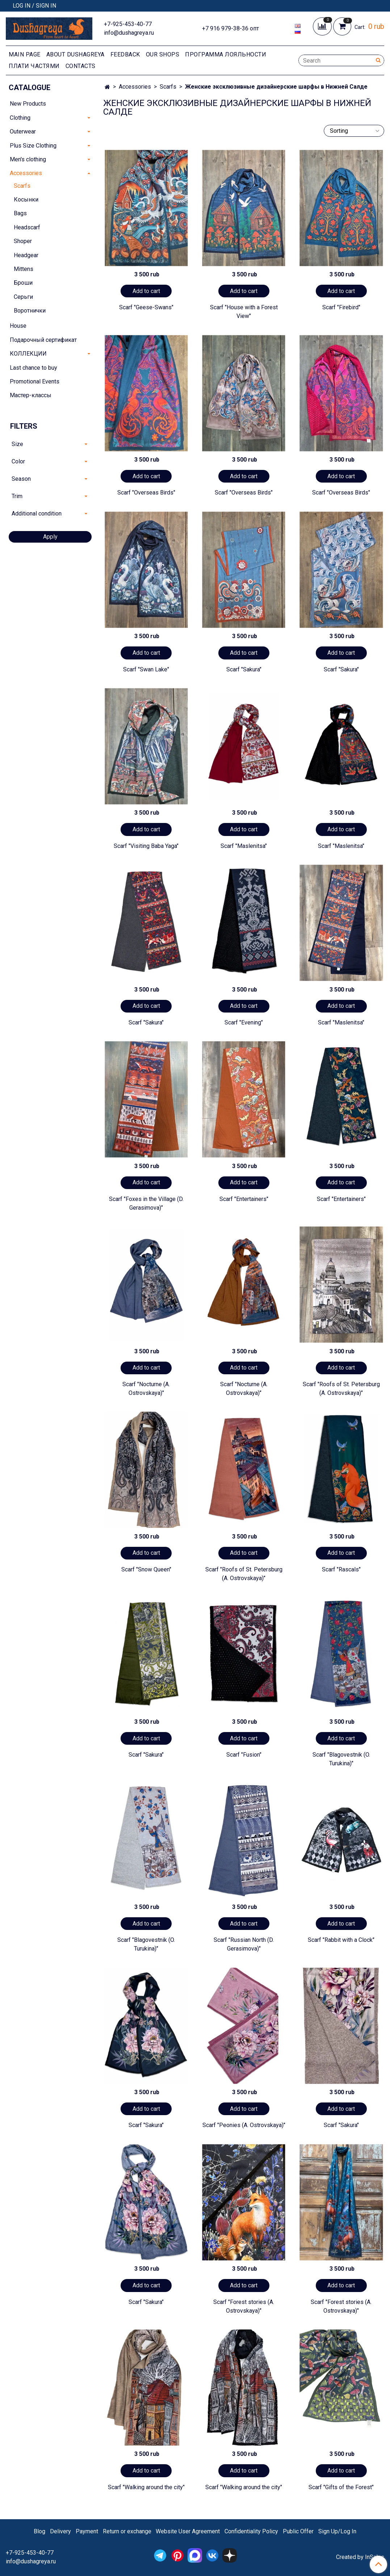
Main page (25, 54)
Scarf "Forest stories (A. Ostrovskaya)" (243, 2306)
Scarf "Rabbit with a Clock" (341, 1939)
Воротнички (30, 310)
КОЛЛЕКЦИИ (28, 353)
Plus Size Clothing (33, 145)
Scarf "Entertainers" (243, 1199)
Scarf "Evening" (244, 1022)
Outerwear (23, 131)
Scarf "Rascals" (341, 1569)
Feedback (125, 54)
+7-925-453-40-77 (128, 24)
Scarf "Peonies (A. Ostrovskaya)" (243, 2125)
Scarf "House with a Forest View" (244, 311)
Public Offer (298, 2531)
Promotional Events (34, 381)
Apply (50, 536)
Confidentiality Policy (251, 2531)
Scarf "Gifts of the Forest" (341, 2487)
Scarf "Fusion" (243, 1754)
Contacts (81, 66)
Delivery (60, 2531)
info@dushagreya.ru (129, 32)
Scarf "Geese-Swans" (146, 307)
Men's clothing (28, 159)
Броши (23, 282)
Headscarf (27, 227)
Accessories (135, 86)
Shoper (23, 241)
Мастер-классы (30, 395)
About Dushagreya (75, 54)
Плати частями (34, 66)
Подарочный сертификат (43, 339)
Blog (39, 2531)
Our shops (163, 54)
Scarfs (168, 86)
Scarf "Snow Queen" (146, 1569)
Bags (20, 213)
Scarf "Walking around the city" (146, 2487)
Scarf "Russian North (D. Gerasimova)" (244, 1944)
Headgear (26, 255)
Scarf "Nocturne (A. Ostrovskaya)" (146, 1388)
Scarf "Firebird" (341, 307)
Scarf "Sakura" (243, 669)
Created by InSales (360, 2557)
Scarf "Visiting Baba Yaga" (146, 846)
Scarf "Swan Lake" (146, 669)
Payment (87, 2531)
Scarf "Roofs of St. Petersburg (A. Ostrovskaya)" (341, 1388)
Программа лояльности (225, 54)
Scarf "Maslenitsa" (244, 846)
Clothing (20, 117)
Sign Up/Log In (337, 2531)
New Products (28, 103)
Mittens (23, 269)
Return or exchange (127, 2531)
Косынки (26, 199)
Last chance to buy (33, 367)
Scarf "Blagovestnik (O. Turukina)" (341, 1759)
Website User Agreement (188, 2531)
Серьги (23, 296)
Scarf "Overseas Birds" (146, 492)
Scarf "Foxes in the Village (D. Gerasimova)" (146, 1203)
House (18, 325)
